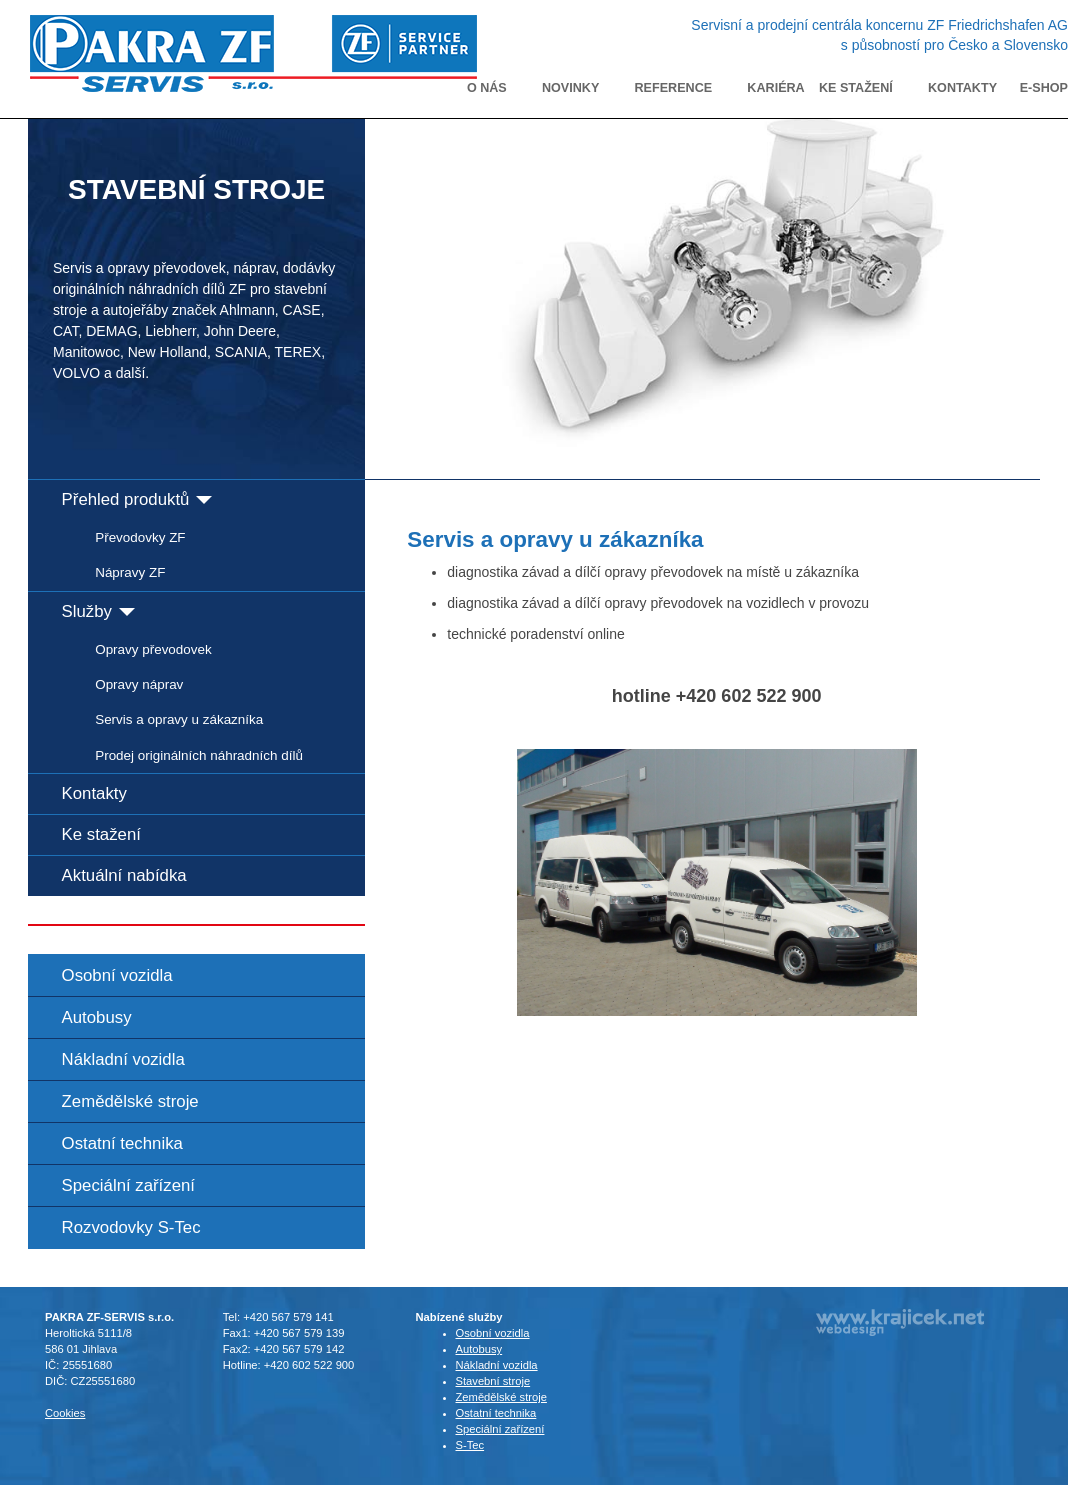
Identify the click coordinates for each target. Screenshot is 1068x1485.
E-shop (1044, 88)
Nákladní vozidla (123, 1059)
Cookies (65, 1413)
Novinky (570, 88)
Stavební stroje (493, 1381)
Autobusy (97, 1017)
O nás (487, 88)
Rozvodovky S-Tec (131, 1227)
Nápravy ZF (130, 572)
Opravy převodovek (153, 649)
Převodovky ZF (140, 537)
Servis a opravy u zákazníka (179, 719)
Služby (98, 611)
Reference (674, 88)
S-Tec (470, 1445)
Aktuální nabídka (124, 875)
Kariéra (775, 88)
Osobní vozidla (117, 975)
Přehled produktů (137, 499)
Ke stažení (856, 88)
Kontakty (962, 88)
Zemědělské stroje (130, 1101)
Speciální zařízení (128, 1185)
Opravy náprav (139, 684)
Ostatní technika (122, 1143)
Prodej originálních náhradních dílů (199, 755)
